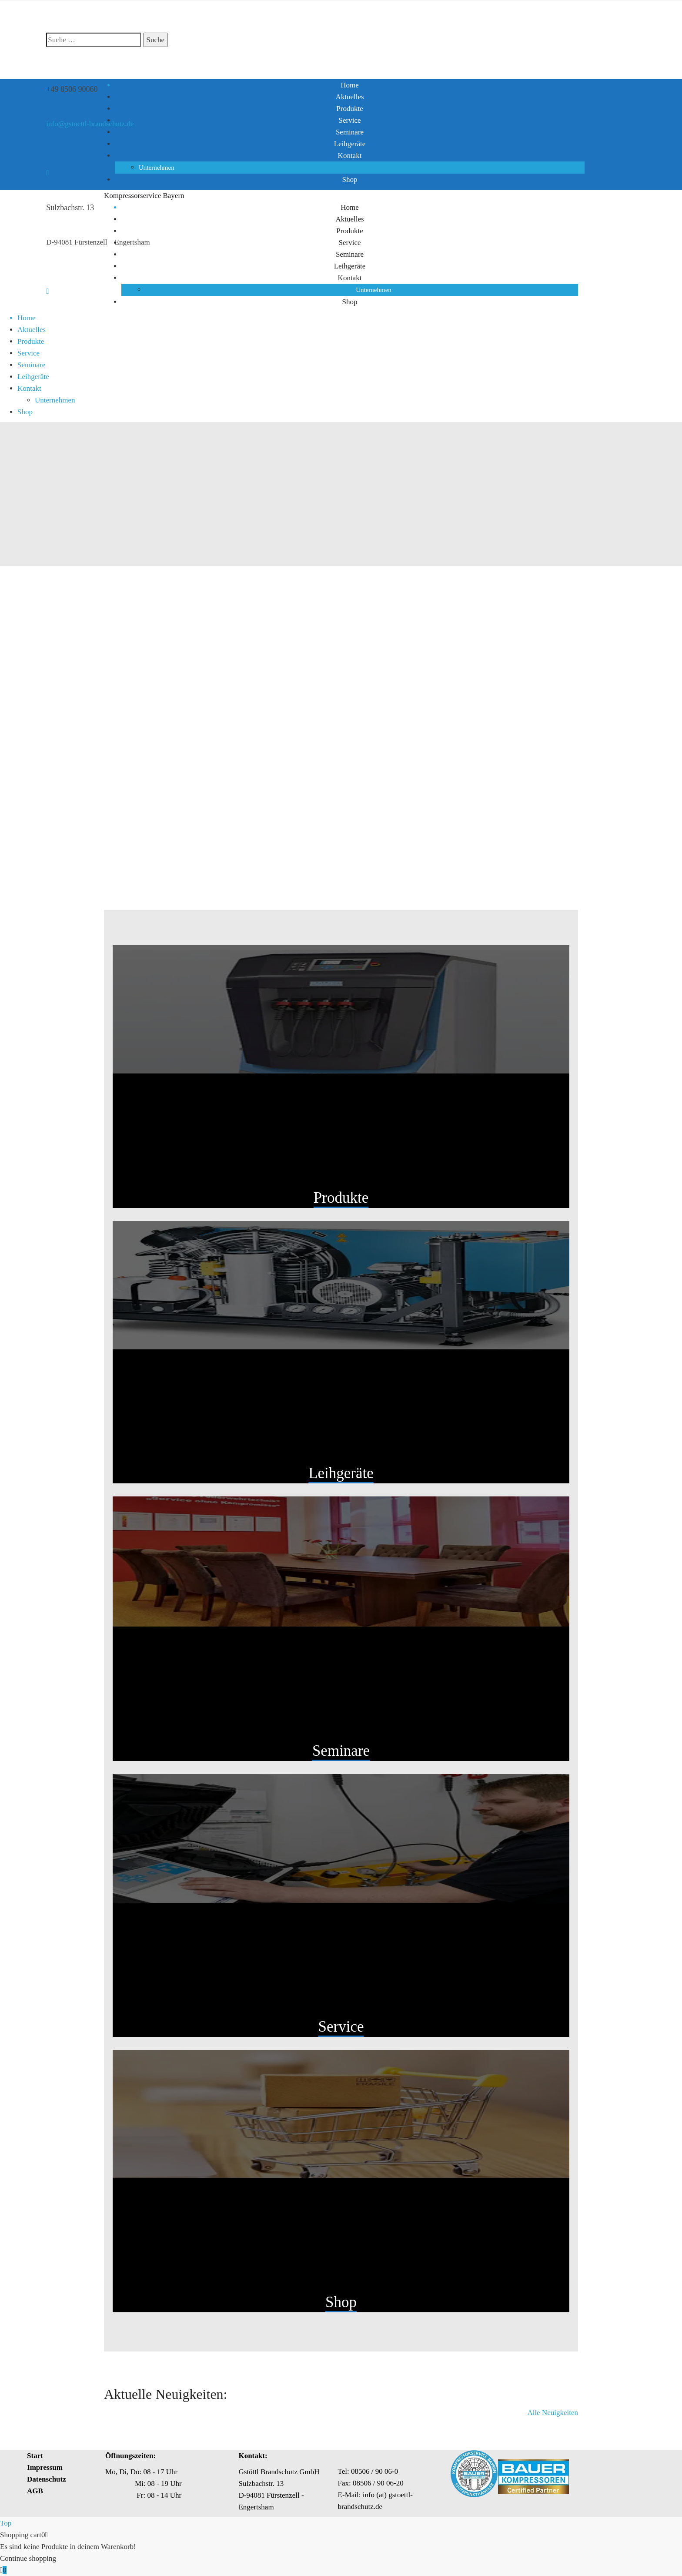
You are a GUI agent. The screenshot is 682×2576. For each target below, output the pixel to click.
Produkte (349, 108)
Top (5, 2523)
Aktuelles (349, 97)
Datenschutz (46, 2479)
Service (350, 120)
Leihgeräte (350, 144)
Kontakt (350, 155)
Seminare (350, 132)
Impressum (45, 2467)
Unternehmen (156, 167)
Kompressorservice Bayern (144, 195)
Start (35, 2456)
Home (350, 85)
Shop (350, 179)
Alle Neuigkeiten (552, 2412)
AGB (35, 2491)
